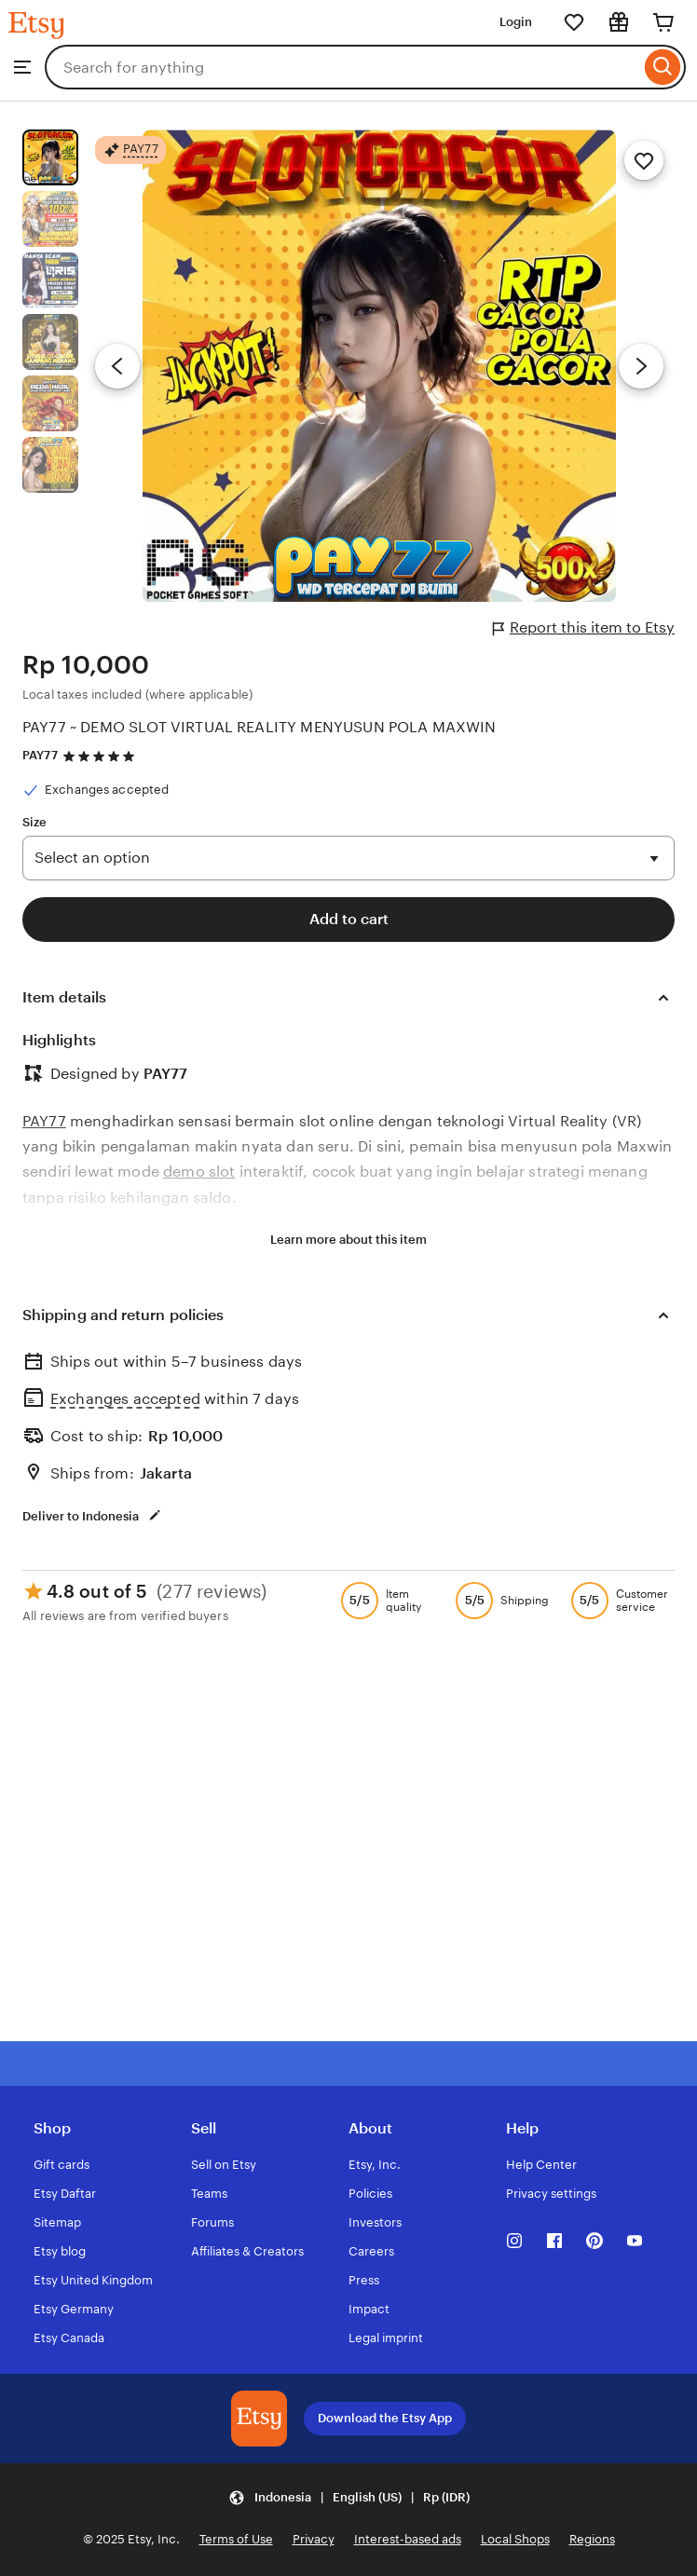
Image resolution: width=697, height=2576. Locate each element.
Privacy (314, 2539)
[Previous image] (117, 366)
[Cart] (663, 22)
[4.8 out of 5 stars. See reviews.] (101, 756)
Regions (592, 2539)
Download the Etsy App (385, 2418)
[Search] (663, 67)
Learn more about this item (348, 1240)
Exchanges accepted (125, 1399)
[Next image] (641, 366)
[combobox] (342, 67)
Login (515, 22)
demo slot (199, 1171)
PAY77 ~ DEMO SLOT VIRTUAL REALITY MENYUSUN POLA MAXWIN (259, 727)
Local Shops (515, 2539)
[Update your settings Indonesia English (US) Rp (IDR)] (349, 2497)
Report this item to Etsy (584, 628)
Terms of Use (236, 2539)
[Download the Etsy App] (259, 2419)
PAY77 (40, 755)
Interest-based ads (407, 2539)
